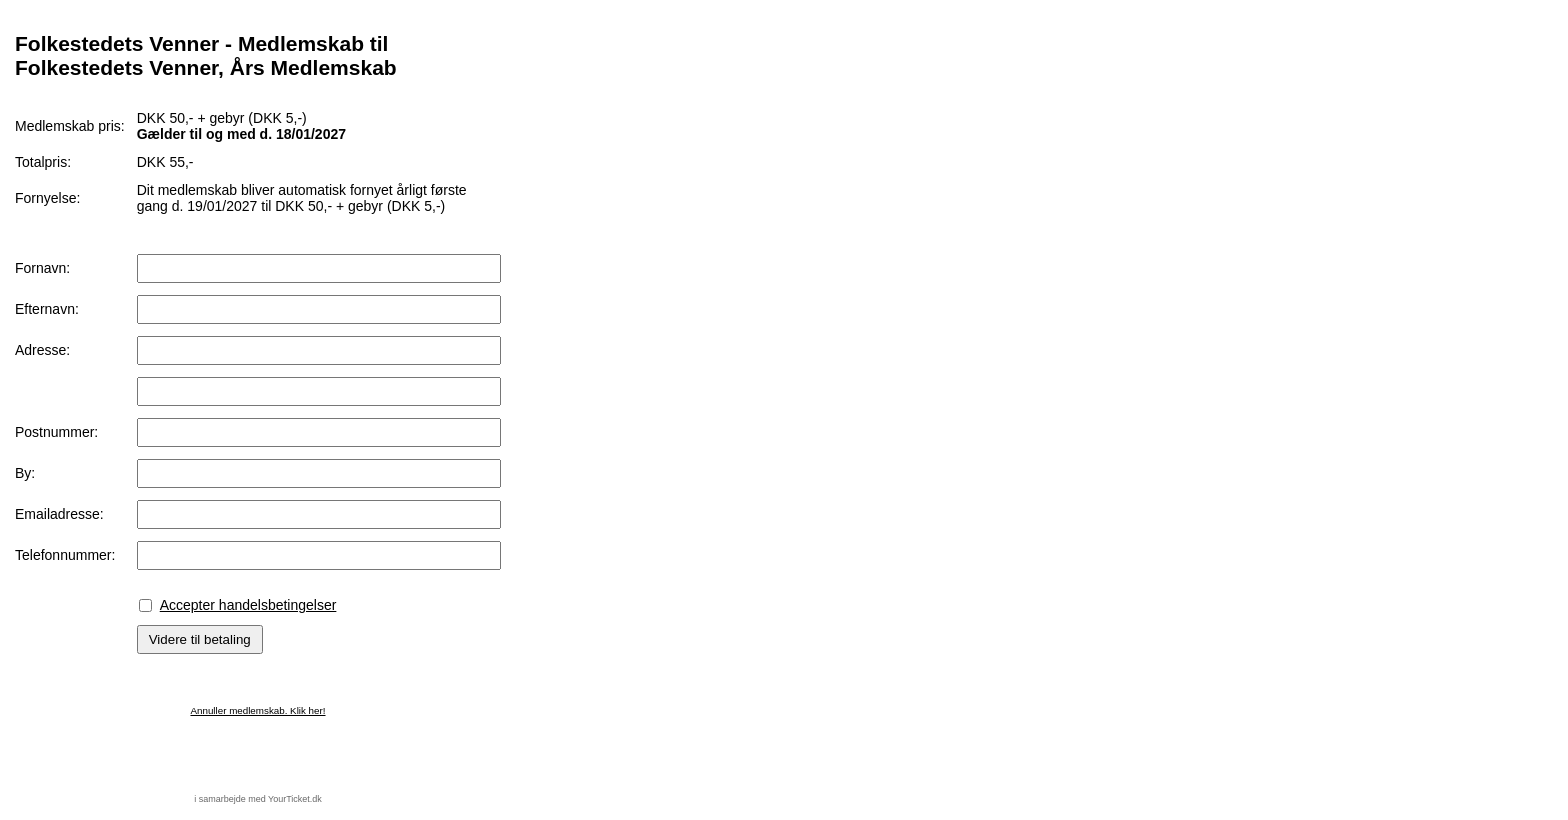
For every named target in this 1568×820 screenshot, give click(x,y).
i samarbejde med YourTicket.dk (258, 799)
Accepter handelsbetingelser (248, 605)
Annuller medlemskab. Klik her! (257, 710)
